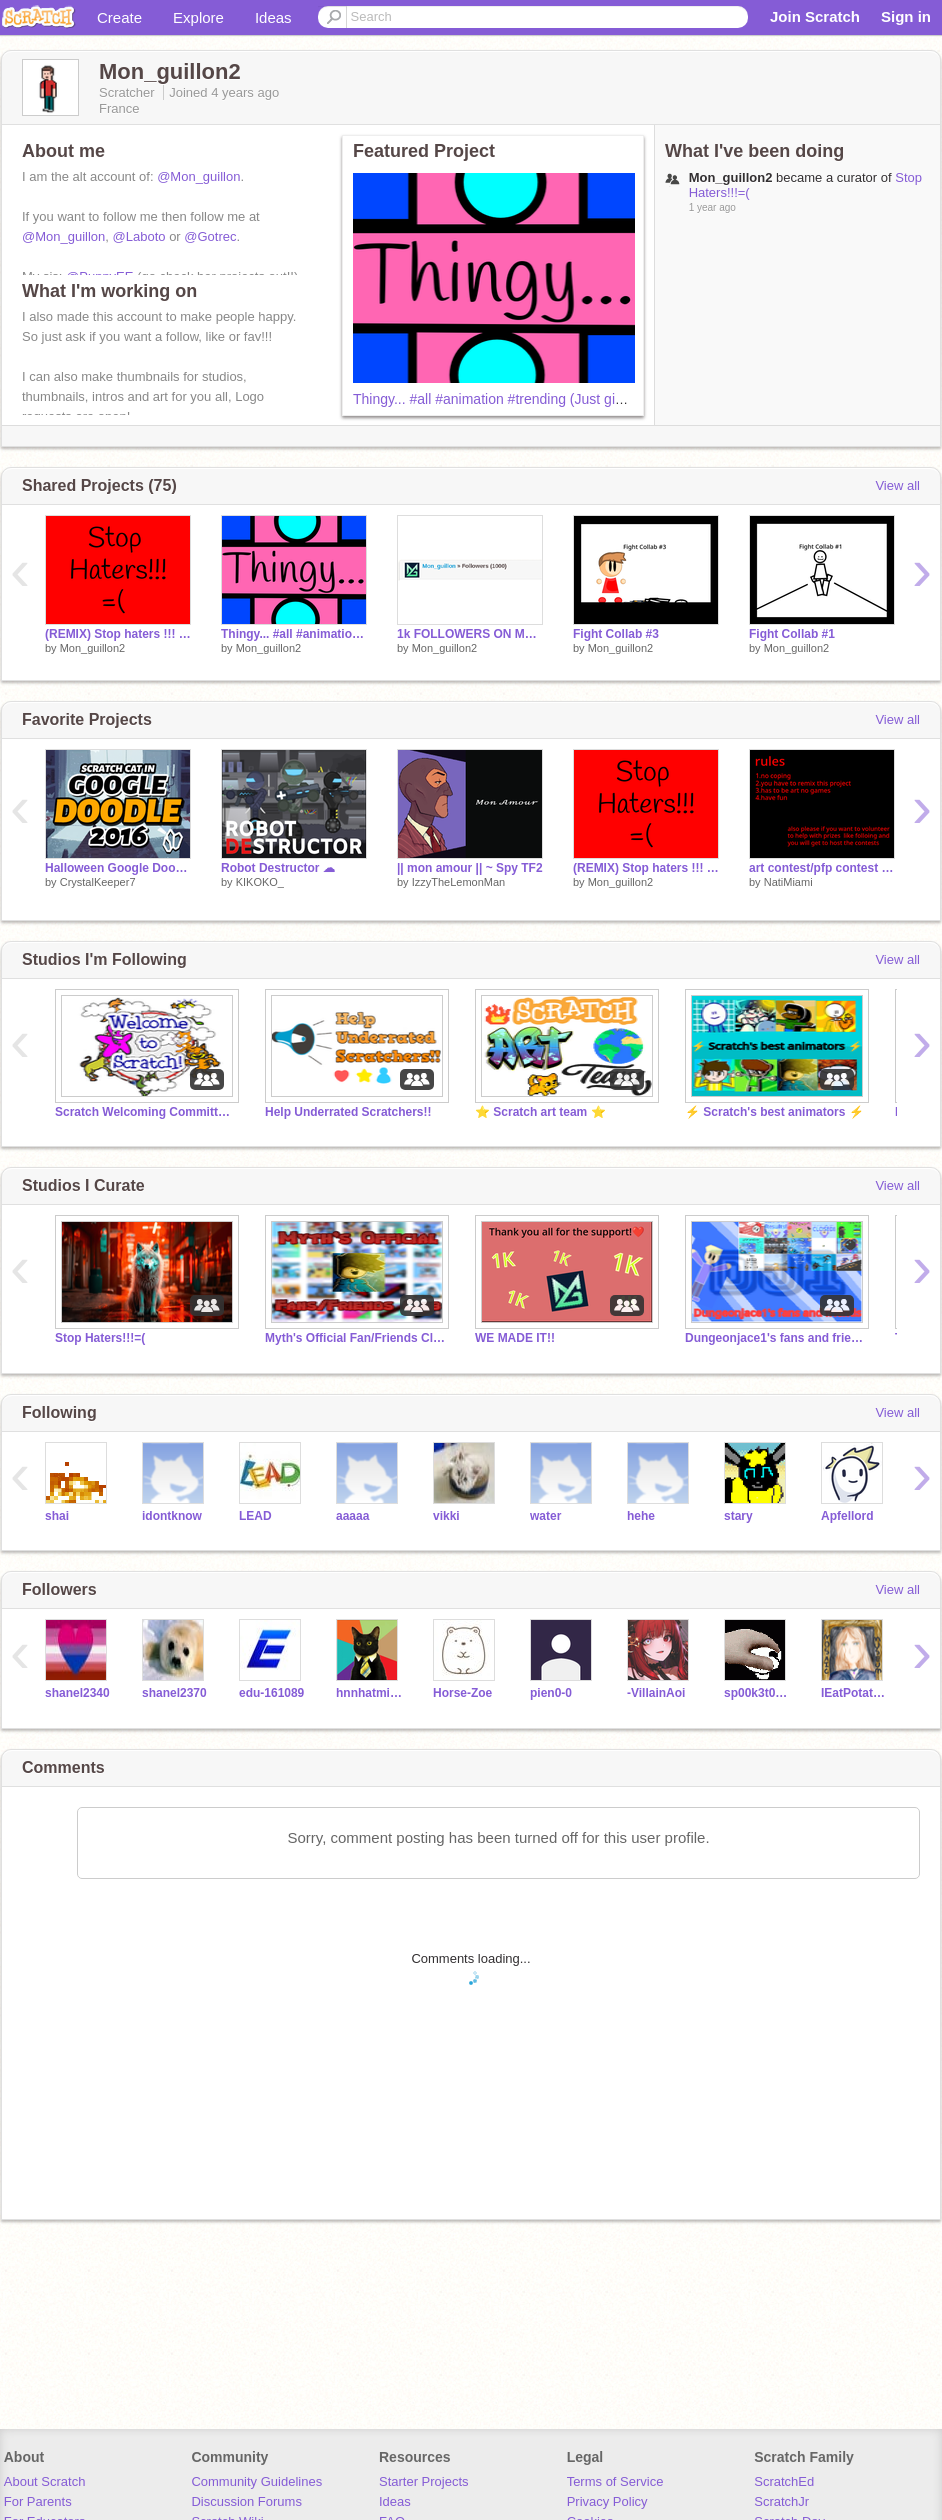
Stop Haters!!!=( (100, 1338)
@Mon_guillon (198, 176)
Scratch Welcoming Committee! (145, 1112)
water (545, 1516)
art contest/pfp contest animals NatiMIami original (822, 868)
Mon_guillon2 (92, 648)
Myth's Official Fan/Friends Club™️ (355, 1338)
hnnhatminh (369, 1693)
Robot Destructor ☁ (278, 868)
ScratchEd (784, 2481)
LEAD (255, 1516)
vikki (446, 1516)
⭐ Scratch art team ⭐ (540, 1112)
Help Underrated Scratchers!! (348, 1112)
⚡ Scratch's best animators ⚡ (774, 1112)
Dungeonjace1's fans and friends (775, 1338)
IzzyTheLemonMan (459, 882)
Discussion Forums (246, 2501)
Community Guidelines (256, 2481)
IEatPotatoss (854, 1693)
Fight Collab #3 (616, 634)
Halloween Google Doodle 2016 (118, 868)
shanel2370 (174, 1693)
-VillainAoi (656, 1693)
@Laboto (139, 236)
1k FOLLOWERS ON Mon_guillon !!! (470, 634)
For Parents (38, 2501)
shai (57, 1516)
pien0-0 (551, 1693)
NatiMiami (788, 882)
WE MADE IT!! (515, 1338)
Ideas (273, 17)
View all (897, 485)
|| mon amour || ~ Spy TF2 (470, 868)
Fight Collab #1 (792, 634)
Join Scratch (815, 16)
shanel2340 (77, 1693)
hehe (641, 1516)
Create (119, 17)
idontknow (172, 1516)
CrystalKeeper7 (98, 882)
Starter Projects (424, 2481)
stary (738, 1516)
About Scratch (45, 2481)
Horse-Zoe (462, 1693)
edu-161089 (271, 1693)
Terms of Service (615, 2481)
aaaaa (352, 1516)
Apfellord (847, 1516)
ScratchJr (781, 2501)
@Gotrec (210, 236)
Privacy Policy (607, 2501)
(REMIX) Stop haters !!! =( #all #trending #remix (118, 634)
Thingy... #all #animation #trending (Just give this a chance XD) (548, 399)
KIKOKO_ (260, 882)
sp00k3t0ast (757, 1693)
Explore (198, 17)
